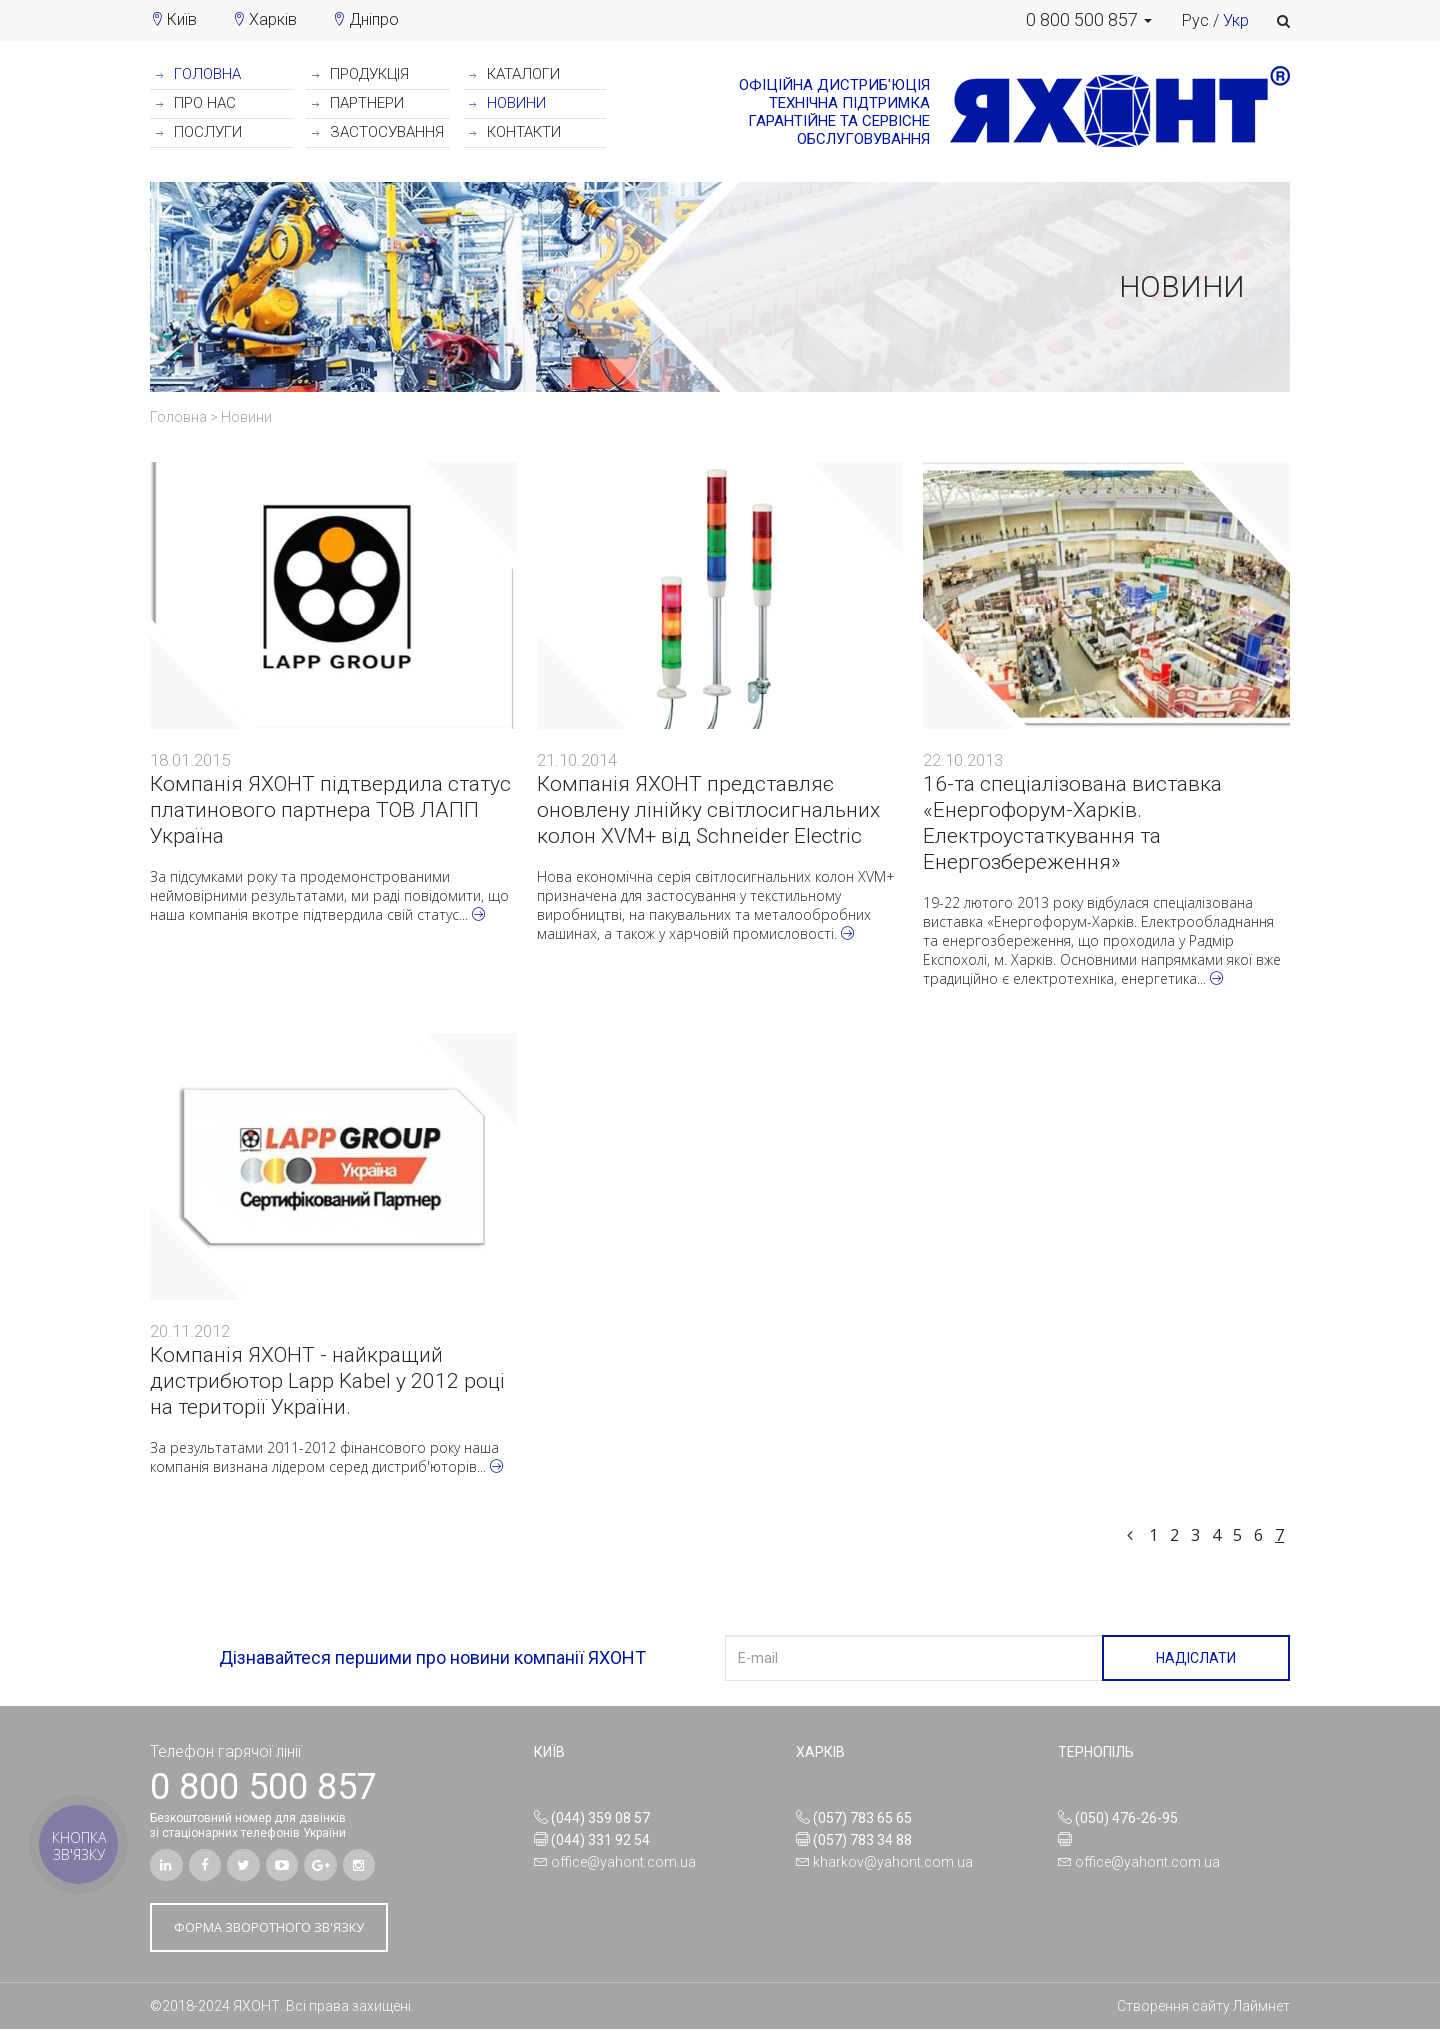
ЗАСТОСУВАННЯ (378, 132)
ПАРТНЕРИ (358, 103)
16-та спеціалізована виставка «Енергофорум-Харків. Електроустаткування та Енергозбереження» (1072, 823)
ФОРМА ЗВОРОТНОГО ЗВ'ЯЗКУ (281, 1931)
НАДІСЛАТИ (1196, 1658)
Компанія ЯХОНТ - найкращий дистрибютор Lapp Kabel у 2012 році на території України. (327, 1381)
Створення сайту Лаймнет (1203, 2011)
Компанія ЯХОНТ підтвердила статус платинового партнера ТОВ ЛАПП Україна (330, 810)
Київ (182, 19)
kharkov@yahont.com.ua (893, 1862)
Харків (273, 19)
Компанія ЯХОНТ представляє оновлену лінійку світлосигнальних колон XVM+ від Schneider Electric (708, 810)
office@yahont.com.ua (623, 1862)
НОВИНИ (507, 103)
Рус (1195, 20)
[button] (1089, 20)
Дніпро (374, 19)
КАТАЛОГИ (514, 74)
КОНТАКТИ (515, 132)
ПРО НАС (196, 103)
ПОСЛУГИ (199, 132)
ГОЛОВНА (198, 74)
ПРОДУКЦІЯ (360, 74)
